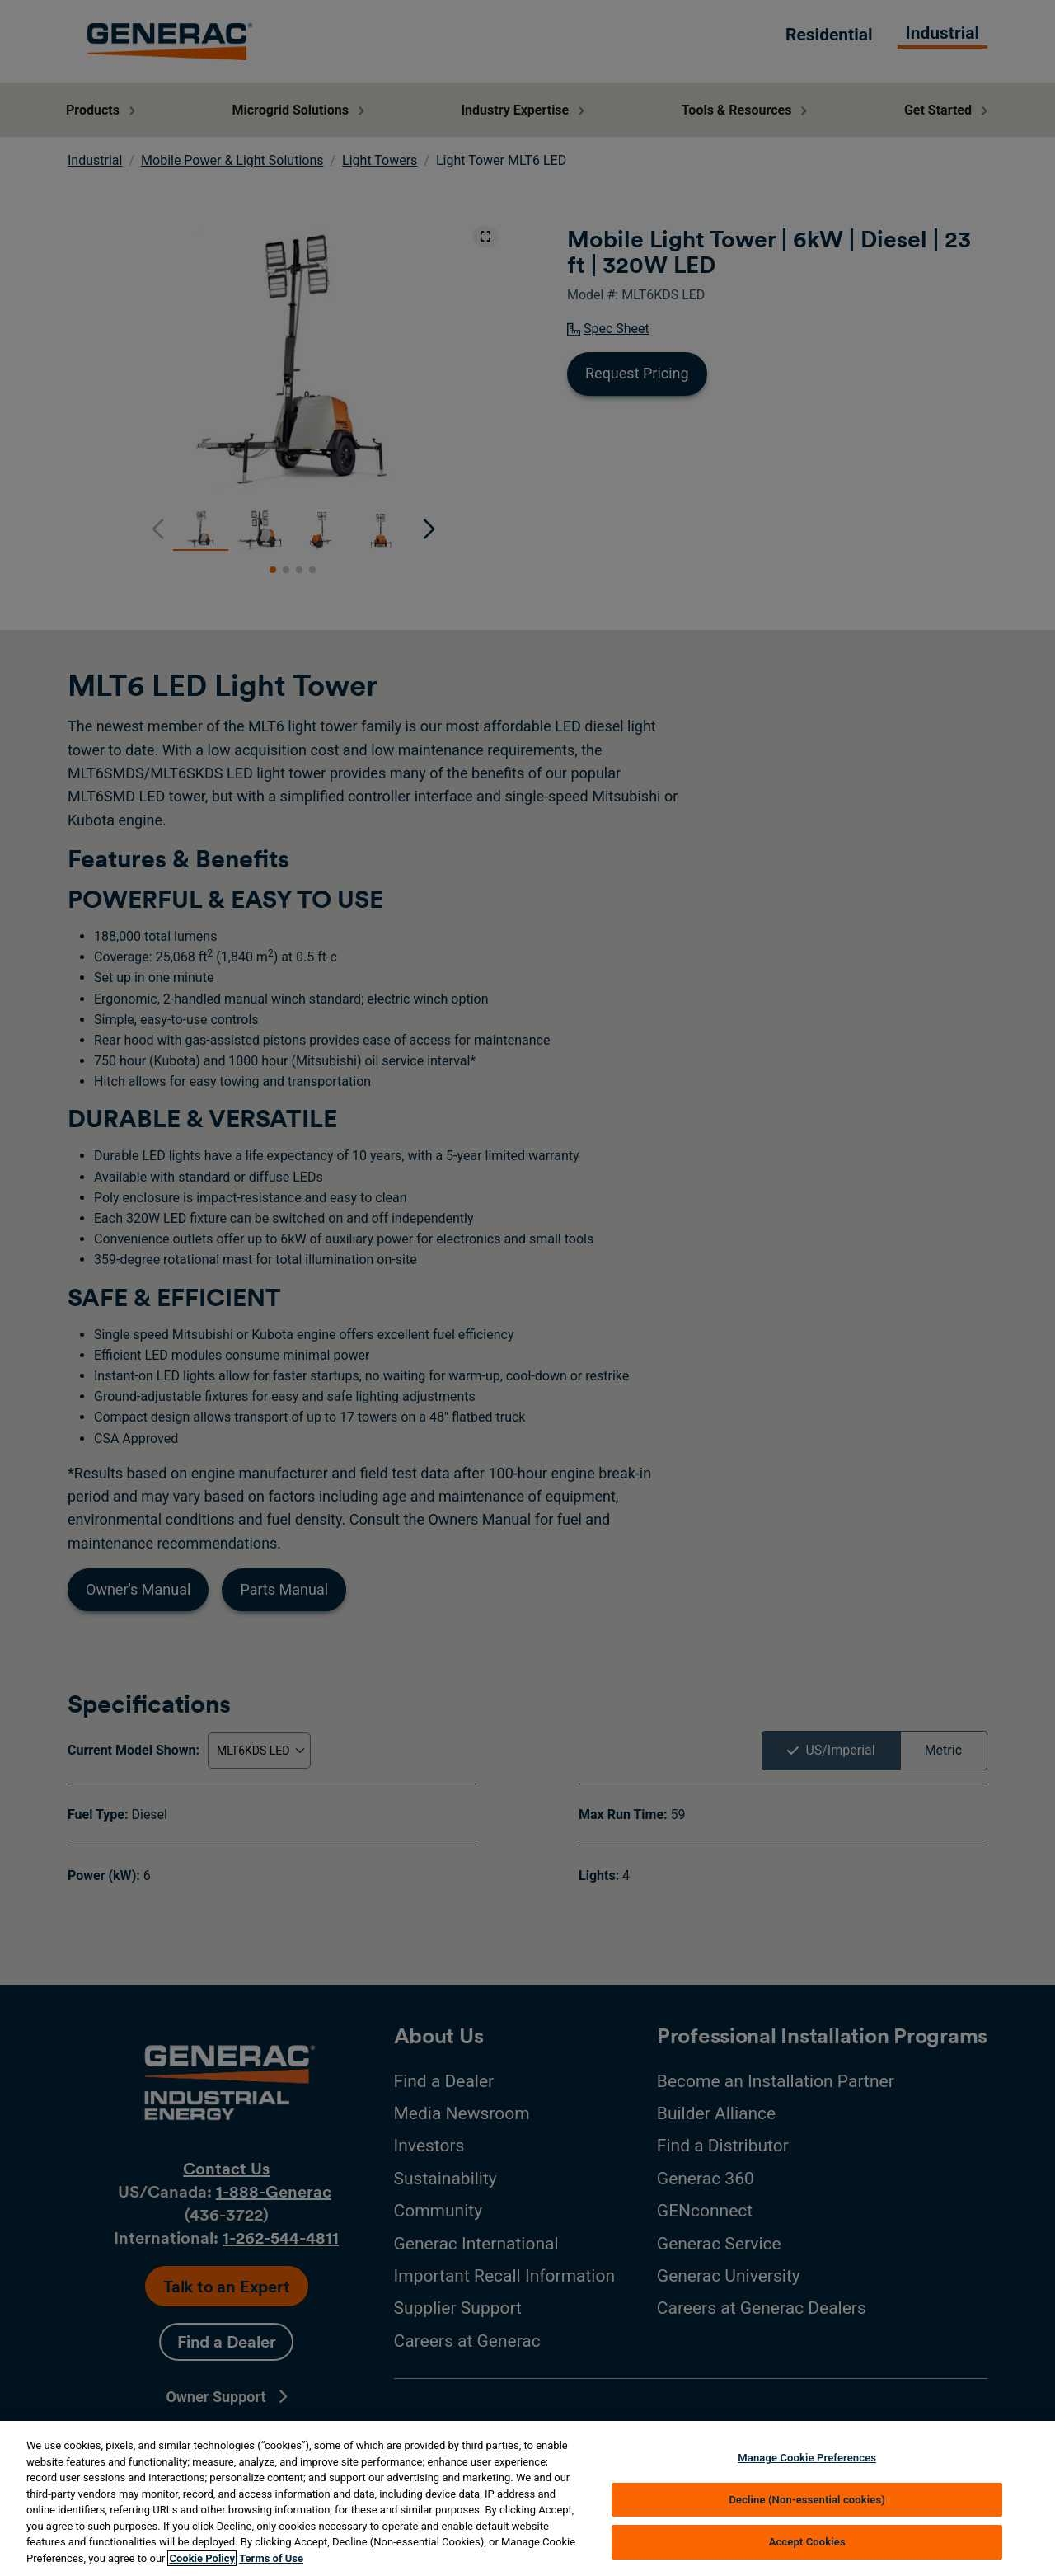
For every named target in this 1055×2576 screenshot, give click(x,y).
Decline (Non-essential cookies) (807, 2500)
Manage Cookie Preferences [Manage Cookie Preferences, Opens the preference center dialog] (807, 2457)
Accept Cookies (807, 2542)
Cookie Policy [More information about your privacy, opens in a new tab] (202, 2558)
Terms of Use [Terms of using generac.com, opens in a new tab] (271, 2558)
